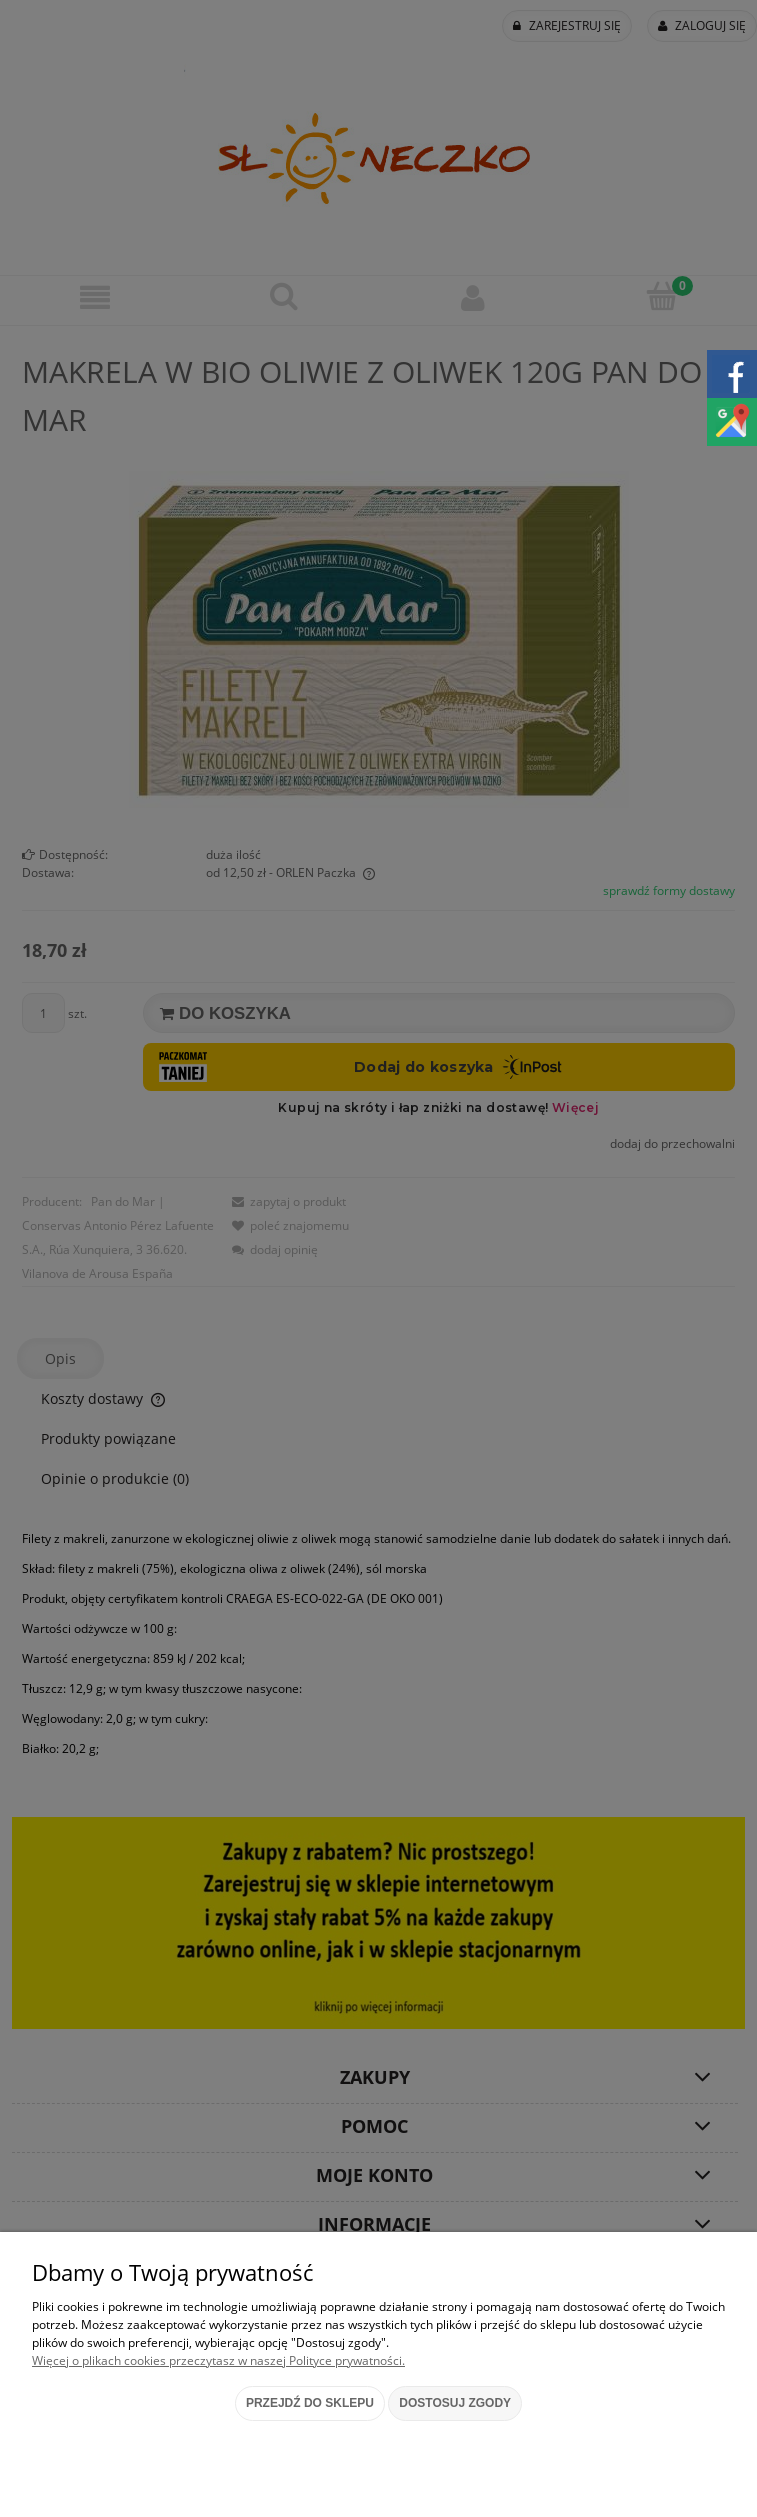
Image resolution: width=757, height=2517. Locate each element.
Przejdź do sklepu (310, 2403)
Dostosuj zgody (455, 2403)
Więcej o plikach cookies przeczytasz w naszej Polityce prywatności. (218, 2360)
